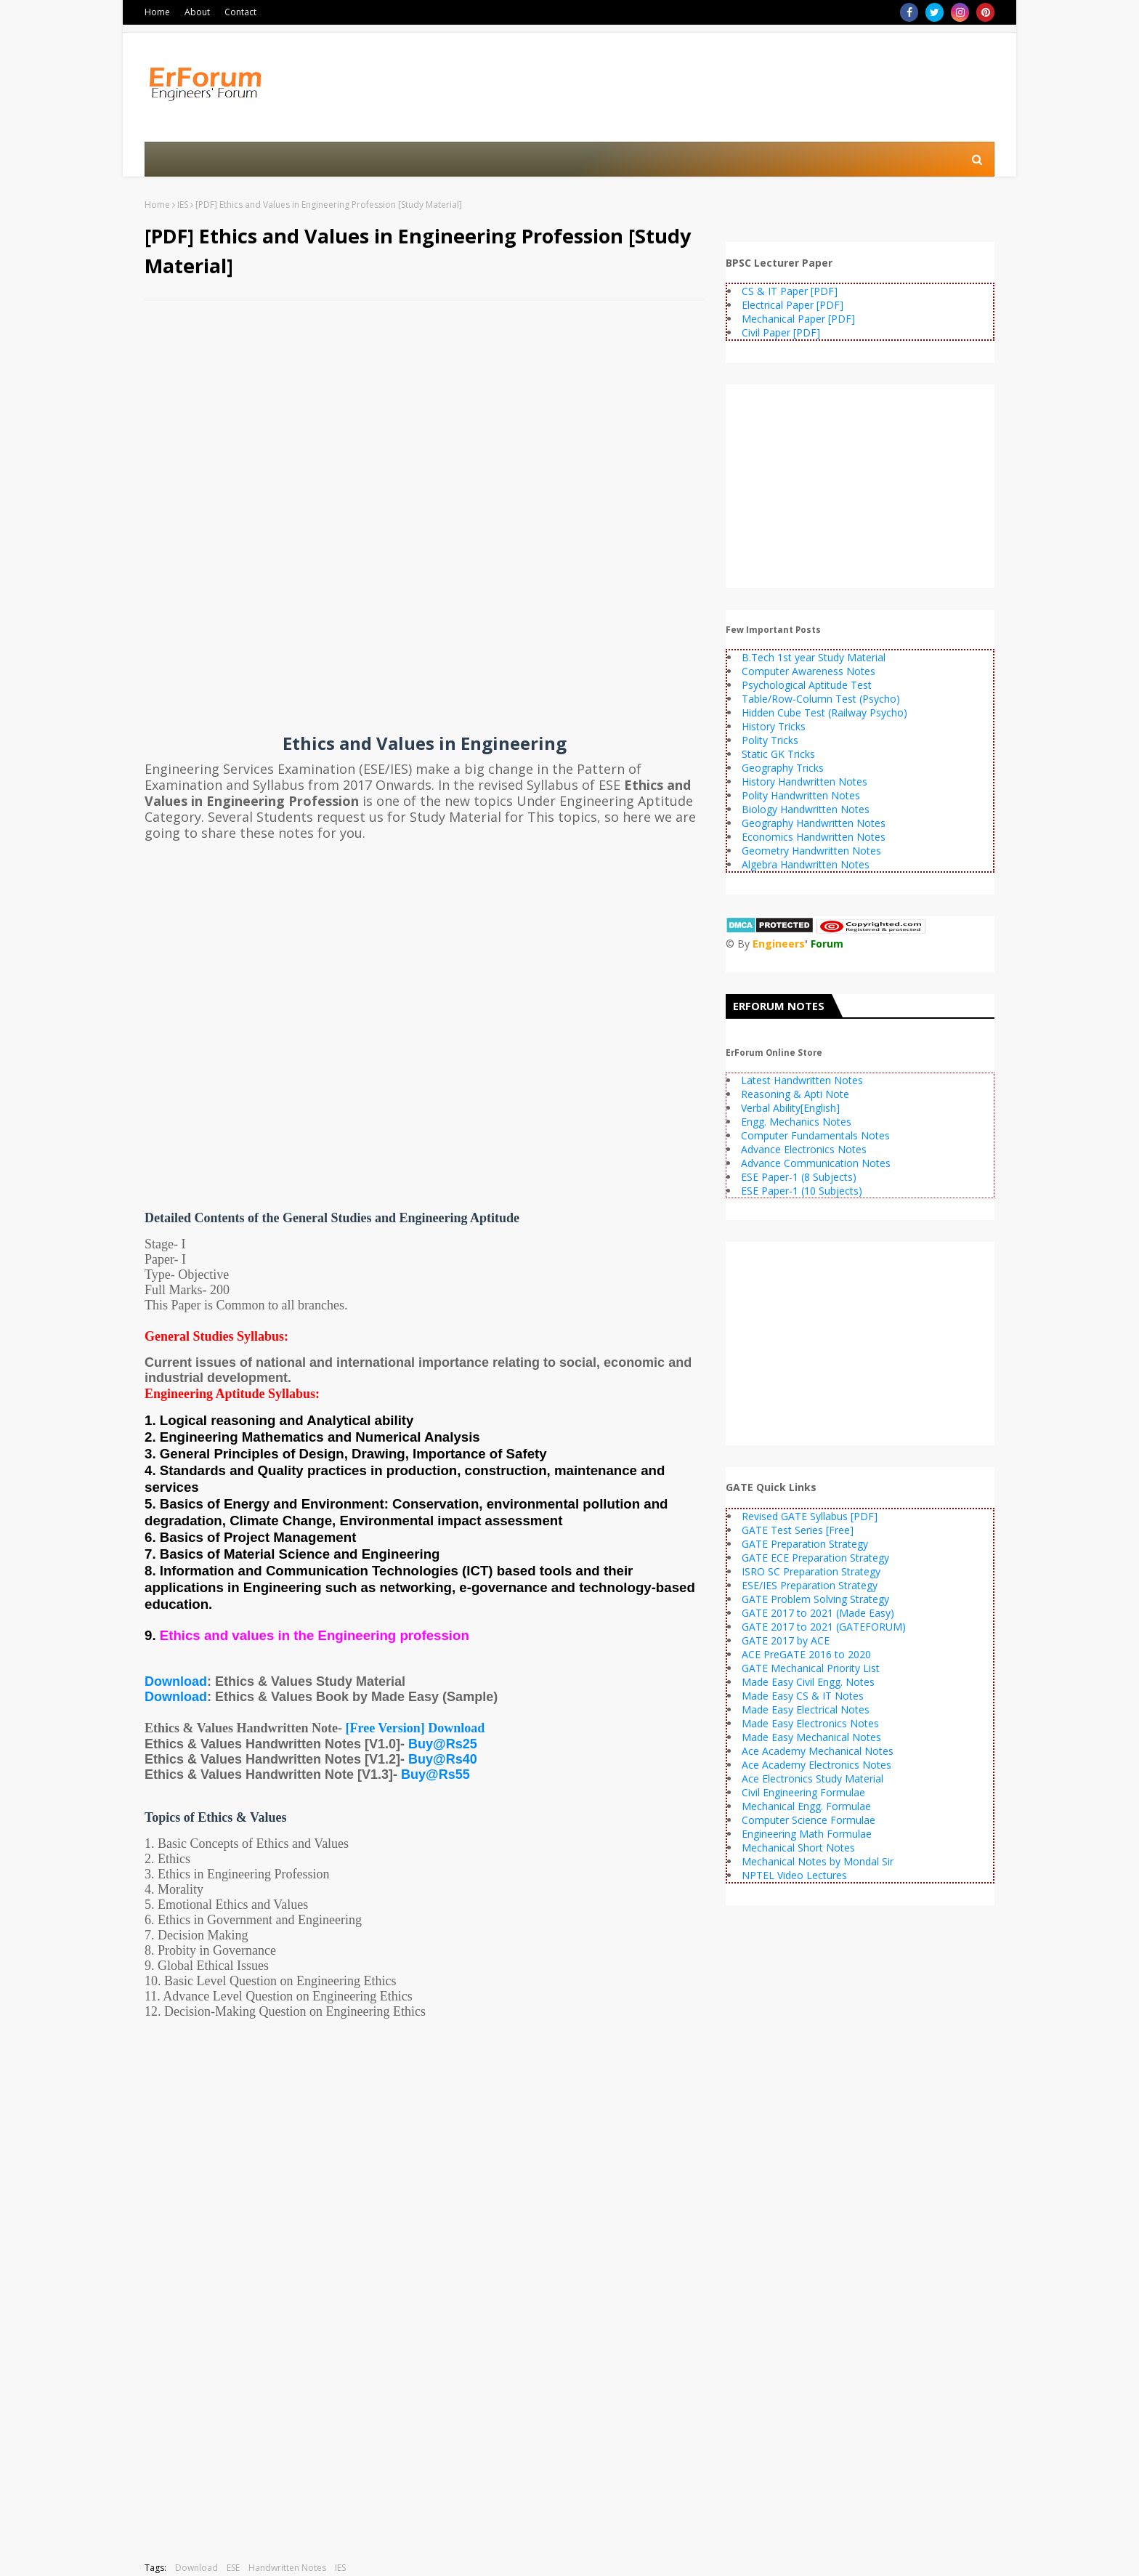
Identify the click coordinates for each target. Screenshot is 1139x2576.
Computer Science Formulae (808, 1820)
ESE (233, 2567)
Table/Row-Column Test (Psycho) (821, 699)
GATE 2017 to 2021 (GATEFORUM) (824, 1627)
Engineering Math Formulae (807, 1834)
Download (176, 1681)
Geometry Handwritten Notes (811, 850)
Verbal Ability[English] (790, 1108)
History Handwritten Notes (804, 781)
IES (182, 204)
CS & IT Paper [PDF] (790, 291)
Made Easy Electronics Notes (810, 1723)
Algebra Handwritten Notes (806, 864)
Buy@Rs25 (442, 1744)
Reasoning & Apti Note (795, 1094)
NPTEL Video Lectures (794, 1875)
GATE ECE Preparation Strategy (815, 1557)
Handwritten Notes (287, 2567)
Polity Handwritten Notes (801, 795)
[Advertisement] (424, 415)
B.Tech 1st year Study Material (813, 657)
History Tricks (774, 726)
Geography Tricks (783, 768)
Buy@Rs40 (442, 1759)
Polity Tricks (770, 740)
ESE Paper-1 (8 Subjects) (798, 1177)
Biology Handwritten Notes (806, 809)
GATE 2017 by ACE (786, 1640)
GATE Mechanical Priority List (811, 1668)
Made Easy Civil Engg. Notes (808, 1682)
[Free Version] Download (415, 1728)
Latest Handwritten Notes (802, 1080)
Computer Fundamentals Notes (815, 1135)
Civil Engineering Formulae (803, 1792)
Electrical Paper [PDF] (792, 305)
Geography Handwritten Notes (813, 823)
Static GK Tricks (778, 754)
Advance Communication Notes (816, 1163)
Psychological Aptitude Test (807, 685)
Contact (240, 12)
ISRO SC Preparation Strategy (811, 1571)
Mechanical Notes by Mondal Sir (817, 1861)
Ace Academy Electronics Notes (816, 1765)
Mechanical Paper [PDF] (798, 319)
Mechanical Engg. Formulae (806, 1806)
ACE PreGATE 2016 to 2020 (806, 1654)
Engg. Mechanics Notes (796, 1121)
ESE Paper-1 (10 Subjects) (801, 1191)
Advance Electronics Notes (804, 1149)
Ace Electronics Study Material (812, 1778)
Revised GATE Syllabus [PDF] (809, 1516)
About (197, 12)
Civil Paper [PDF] (781, 332)
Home (157, 12)
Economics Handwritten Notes (813, 837)
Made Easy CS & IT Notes (803, 1696)
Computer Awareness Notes (808, 671)
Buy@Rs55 (435, 1774)
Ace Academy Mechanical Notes (817, 1751)
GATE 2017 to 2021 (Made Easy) (818, 1613)
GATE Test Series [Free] (798, 1530)
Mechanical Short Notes (798, 1847)
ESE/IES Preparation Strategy (809, 1585)
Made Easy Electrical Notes (806, 1709)
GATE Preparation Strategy (805, 1544)
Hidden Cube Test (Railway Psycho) (824, 712)
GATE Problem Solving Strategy (815, 1599)
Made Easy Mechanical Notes (811, 1737)
